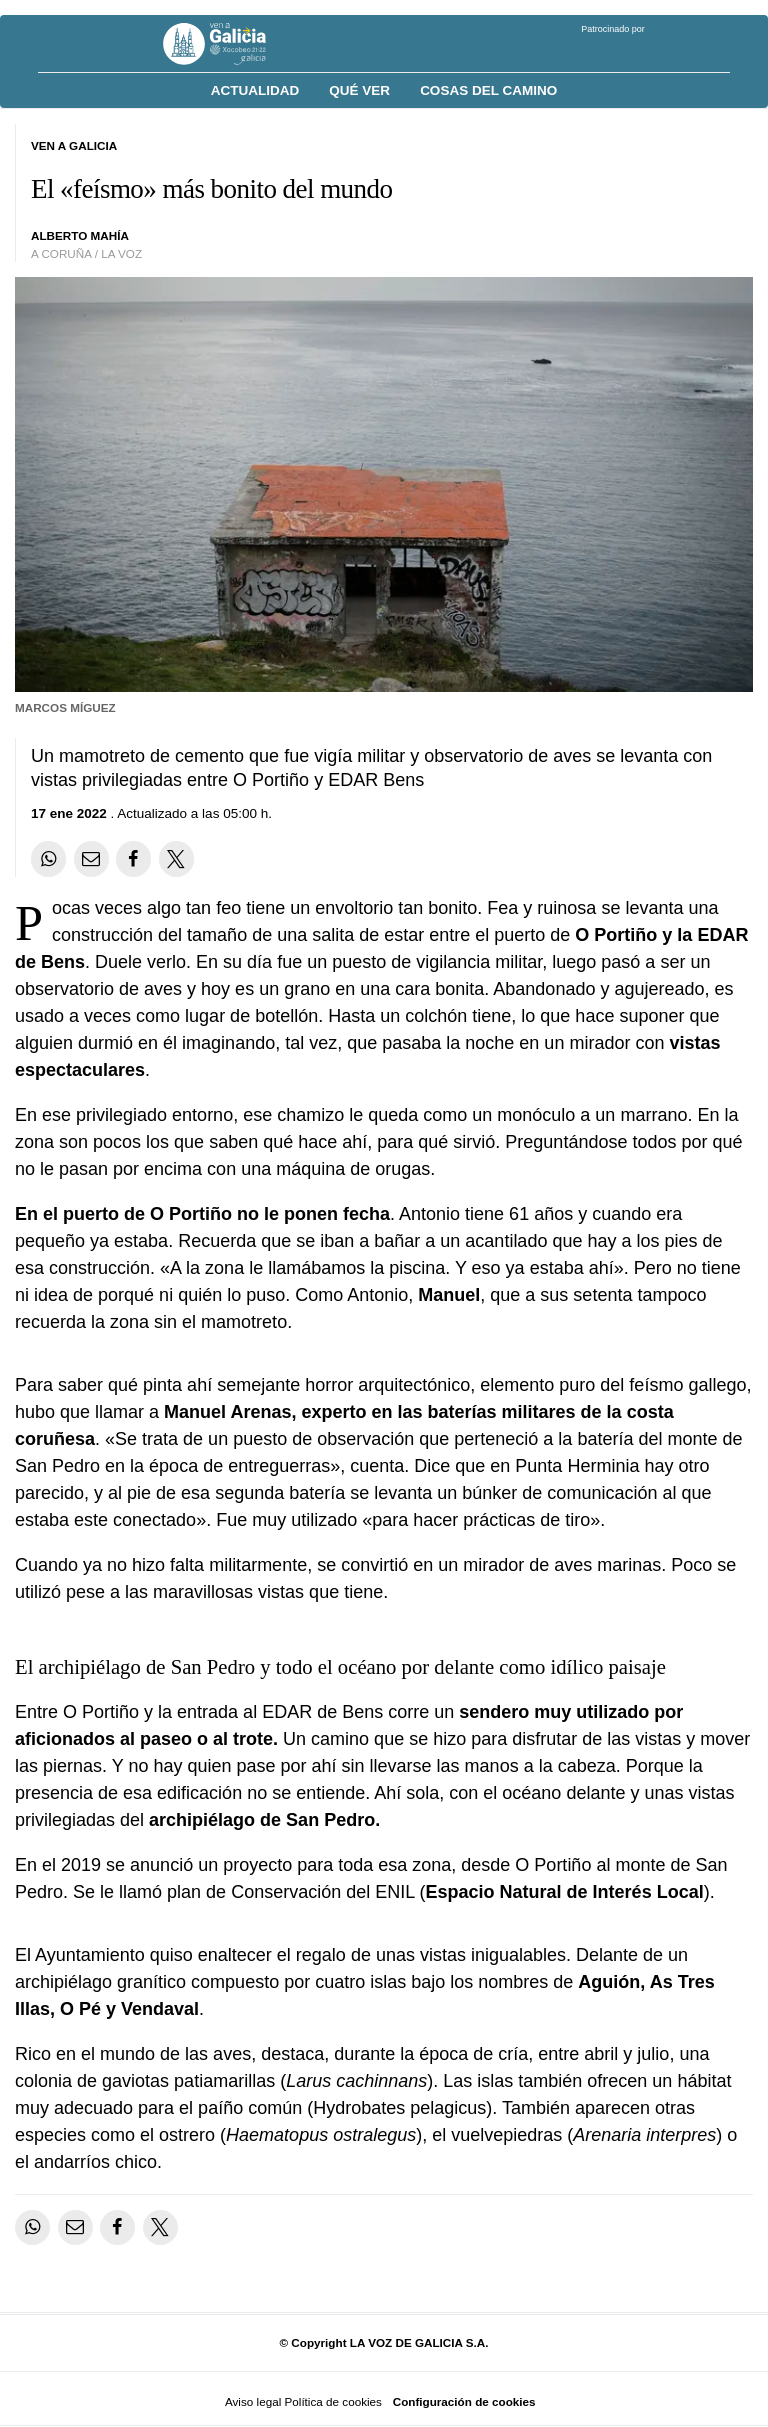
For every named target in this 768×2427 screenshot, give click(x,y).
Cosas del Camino (488, 90)
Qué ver (359, 90)
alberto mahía (80, 235)
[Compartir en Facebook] (133, 858)
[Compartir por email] (91, 858)
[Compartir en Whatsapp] (48, 858)
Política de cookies (332, 2401)
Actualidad (255, 90)
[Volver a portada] (229, 44)
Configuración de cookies (464, 2401)
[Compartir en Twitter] (176, 858)
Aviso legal (253, 2401)
